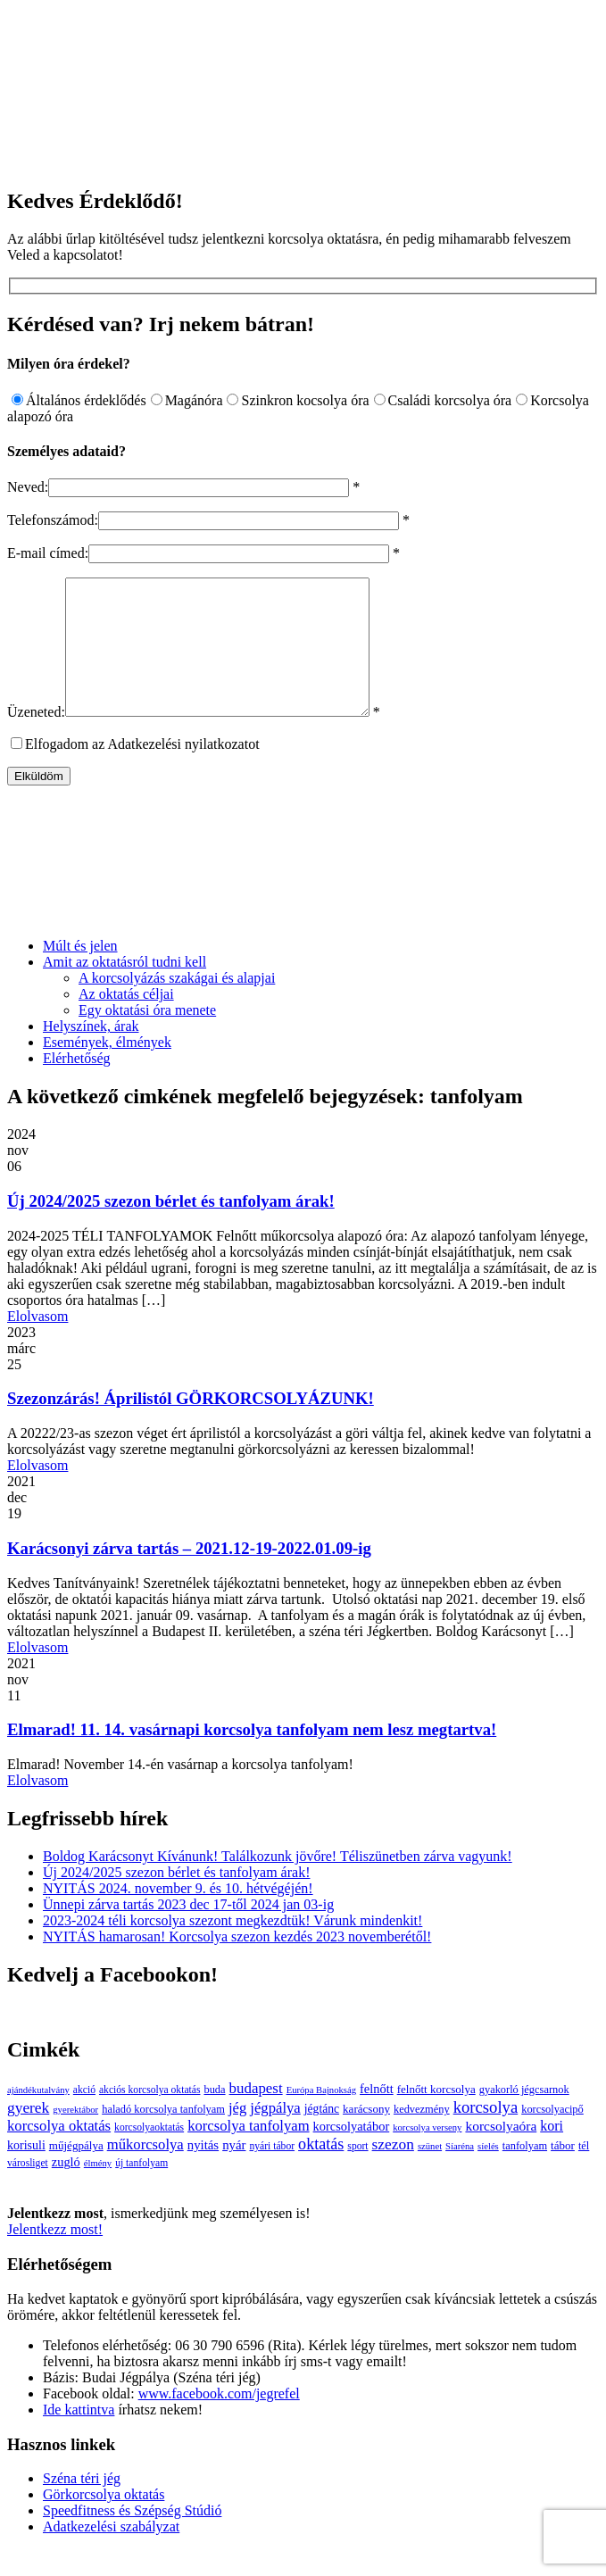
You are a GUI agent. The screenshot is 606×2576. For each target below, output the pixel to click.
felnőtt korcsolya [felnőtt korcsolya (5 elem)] (436, 2116)
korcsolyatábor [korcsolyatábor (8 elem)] (351, 2153)
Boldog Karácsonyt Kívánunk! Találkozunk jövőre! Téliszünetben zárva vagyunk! (277, 1882)
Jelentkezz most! (55, 2256)
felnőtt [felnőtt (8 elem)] (377, 2115)
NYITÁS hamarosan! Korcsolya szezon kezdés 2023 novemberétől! (237, 1963)
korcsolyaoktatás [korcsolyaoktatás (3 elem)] (149, 2154)
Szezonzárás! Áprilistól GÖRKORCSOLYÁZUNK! (190, 1425)
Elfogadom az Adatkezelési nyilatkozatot (142, 770)
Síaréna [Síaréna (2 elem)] (459, 2173)
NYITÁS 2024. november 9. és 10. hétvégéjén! (178, 1915)
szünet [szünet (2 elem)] (430, 2173)
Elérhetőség (77, 1085)
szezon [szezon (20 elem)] (393, 2171)
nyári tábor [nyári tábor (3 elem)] (272, 2173)
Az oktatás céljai (126, 1020)
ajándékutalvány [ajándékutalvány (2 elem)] (38, 2117)
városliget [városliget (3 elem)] (27, 2190)
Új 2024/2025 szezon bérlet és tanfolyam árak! (171, 1227)
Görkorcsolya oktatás (103, 2521)
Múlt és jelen (80, 972)
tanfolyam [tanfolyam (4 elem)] (524, 2172)
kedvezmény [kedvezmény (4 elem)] (422, 2136)
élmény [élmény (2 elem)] (98, 2190)
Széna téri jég (81, 2505)
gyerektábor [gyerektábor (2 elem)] (75, 2136)
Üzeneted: (36, 738)
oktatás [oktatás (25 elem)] (321, 2171)
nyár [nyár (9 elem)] (233, 2172)
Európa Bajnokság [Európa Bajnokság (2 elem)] (321, 2117)
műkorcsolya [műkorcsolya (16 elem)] (145, 2171)
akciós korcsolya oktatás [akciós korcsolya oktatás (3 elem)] (149, 2117)
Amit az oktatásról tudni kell (124, 988)
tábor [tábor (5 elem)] (563, 2172)
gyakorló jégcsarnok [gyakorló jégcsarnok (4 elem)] (524, 2116)
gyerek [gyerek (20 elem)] (28, 2134)
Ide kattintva (78, 2436)
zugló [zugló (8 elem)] (66, 2188)
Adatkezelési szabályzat (111, 2553)
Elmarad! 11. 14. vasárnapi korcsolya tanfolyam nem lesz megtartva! (251, 1756)
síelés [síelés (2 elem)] (488, 2173)
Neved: (27, 486)
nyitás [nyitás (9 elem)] (203, 2172)
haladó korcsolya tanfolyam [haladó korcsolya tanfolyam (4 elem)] (163, 2136)
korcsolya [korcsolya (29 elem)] (486, 2133)
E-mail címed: (47, 553)
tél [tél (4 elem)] (583, 2172)
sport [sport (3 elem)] (357, 2173)
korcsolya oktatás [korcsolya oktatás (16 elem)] (59, 2152)
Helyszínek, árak (91, 1052)
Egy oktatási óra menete (147, 1036)
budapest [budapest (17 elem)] (256, 2115)
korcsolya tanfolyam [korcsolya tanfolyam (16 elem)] (248, 2152)
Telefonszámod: (52, 520)
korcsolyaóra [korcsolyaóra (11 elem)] (500, 2152)
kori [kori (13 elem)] (551, 2152)
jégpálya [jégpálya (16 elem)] (275, 2134)
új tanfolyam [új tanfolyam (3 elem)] (141, 2190)
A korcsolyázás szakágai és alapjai (177, 1004)
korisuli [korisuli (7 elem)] (26, 2172)
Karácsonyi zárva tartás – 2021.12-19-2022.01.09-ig (189, 1575)
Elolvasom (37, 1342)
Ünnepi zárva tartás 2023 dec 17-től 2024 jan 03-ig (188, 1931)
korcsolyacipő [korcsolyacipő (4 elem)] (552, 2136)
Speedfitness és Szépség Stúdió (132, 2537)
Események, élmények (107, 1068)
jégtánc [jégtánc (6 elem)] (321, 2135)
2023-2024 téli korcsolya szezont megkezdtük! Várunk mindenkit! (232, 1947)
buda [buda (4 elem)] (214, 2116)
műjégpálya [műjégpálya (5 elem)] (76, 2172)
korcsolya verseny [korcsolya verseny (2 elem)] (427, 2154)
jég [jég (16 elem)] (237, 2134)
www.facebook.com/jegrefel (219, 2420)
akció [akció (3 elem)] (84, 2117)
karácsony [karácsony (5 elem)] (366, 2135)
